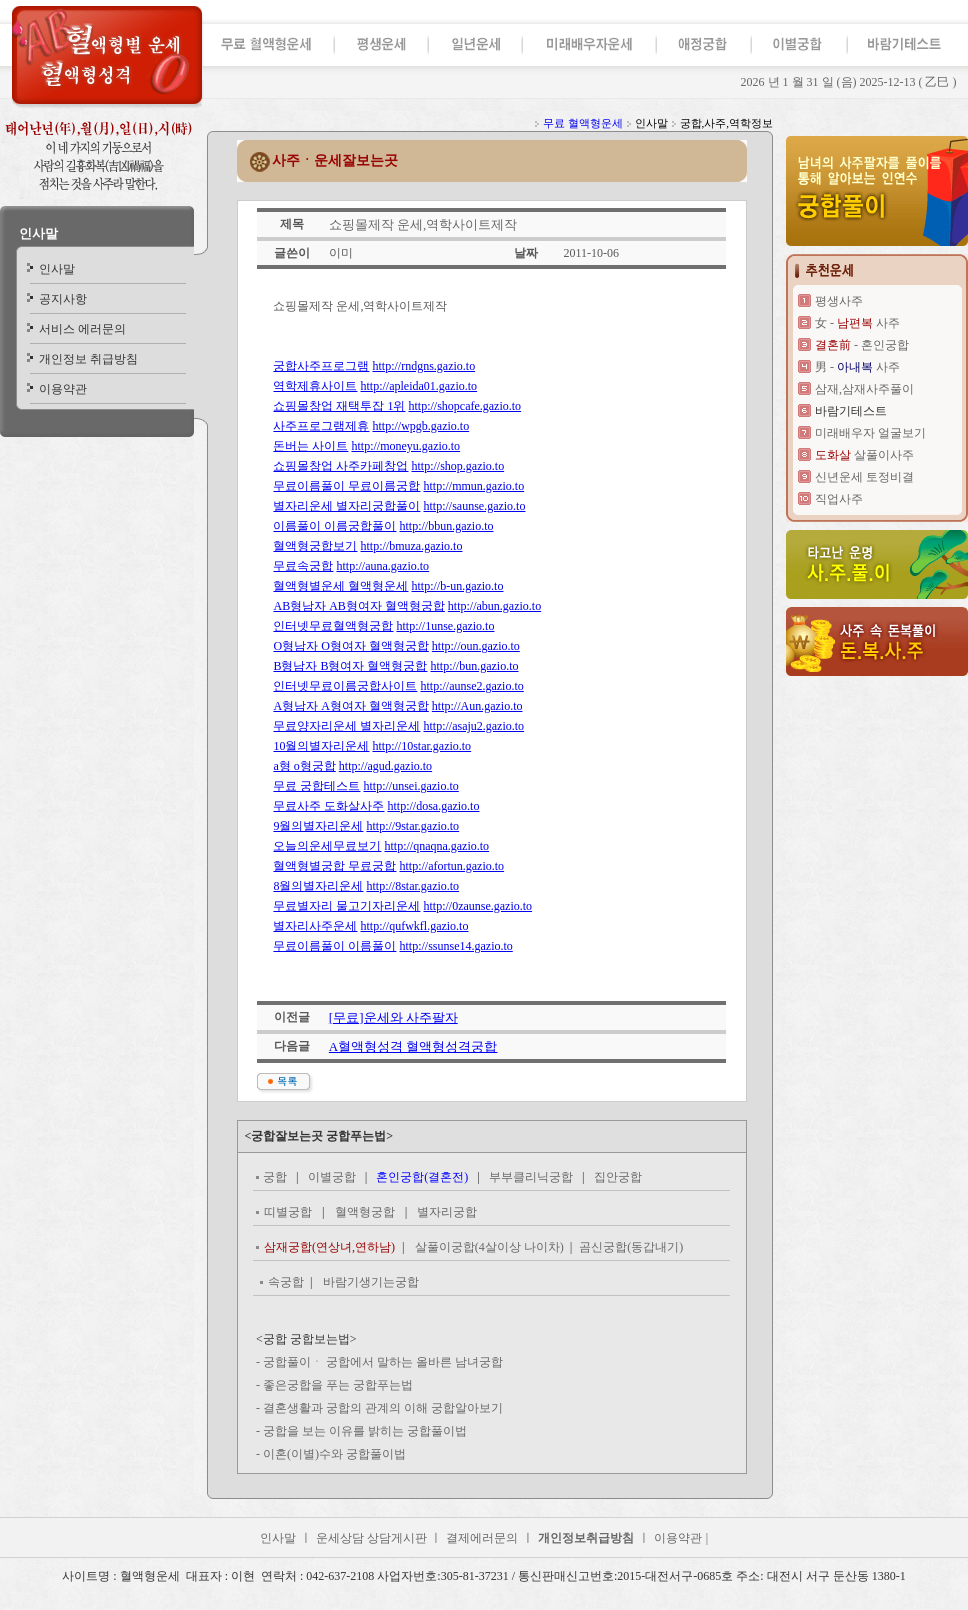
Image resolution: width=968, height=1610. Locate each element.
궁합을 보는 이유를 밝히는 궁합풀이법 (365, 1431)
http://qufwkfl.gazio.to (414, 926)
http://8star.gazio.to (412, 886)
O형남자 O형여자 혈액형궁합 (350, 646)
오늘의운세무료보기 (327, 846)
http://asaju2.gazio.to (473, 726)
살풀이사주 (864, 455)
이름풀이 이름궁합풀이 (334, 526)
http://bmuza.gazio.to (411, 546)
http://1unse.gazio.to (445, 626)
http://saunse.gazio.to (474, 506)
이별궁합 (332, 1177)
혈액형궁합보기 (315, 546)
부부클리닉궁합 (531, 1177)
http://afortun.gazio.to (451, 866)
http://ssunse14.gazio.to (455, 946)
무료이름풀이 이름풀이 (334, 946)
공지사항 (63, 299)
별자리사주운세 (315, 926)
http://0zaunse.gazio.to (477, 906)
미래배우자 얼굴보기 (870, 433)
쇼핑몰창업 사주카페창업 (340, 466)
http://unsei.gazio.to (410, 786)
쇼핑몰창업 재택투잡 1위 (339, 406)
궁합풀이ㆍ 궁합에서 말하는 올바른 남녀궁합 (383, 1362)
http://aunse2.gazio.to (471, 686)
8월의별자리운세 (318, 886)
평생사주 (839, 301)
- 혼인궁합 (862, 345)
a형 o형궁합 (304, 766)
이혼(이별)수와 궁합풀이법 (334, 1454)
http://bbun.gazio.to (446, 526)
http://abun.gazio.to (494, 606)
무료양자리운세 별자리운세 (346, 726)
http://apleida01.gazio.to (418, 386)
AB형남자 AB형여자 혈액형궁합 (358, 606)
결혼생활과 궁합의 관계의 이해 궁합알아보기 (383, 1408)
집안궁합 (618, 1177)
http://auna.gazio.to (382, 566)
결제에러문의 (482, 1538)
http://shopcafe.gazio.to (464, 406)
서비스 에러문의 (82, 329)
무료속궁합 (303, 566)
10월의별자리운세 (321, 746)
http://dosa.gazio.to (433, 806)
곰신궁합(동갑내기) (631, 1247)
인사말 (38, 233)
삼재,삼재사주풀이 (864, 389)
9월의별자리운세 (318, 826)
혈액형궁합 (365, 1212)
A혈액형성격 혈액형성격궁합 (413, 1046)
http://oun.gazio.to (476, 646)
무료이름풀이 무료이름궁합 (346, 486)
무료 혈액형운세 (583, 123)
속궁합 (286, 1282)
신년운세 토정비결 (864, 477)
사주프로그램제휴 (321, 426)
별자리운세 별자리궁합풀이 (346, 506)
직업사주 (839, 499)
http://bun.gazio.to (474, 666)
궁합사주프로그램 (321, 366)
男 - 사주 (857, 367)
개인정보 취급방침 (88, 359)
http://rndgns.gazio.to (423, 366)
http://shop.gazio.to (457, 466)
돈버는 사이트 (310, 446)
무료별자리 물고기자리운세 (346, 906)
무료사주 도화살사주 (328, 806)
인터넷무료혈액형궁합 (333, 626)
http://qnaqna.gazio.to (436, 846)
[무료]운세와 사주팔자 (393, 1017)
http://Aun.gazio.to (477, 706)
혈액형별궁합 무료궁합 (334, 866)
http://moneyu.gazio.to (405, 446)
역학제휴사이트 (315, 386)
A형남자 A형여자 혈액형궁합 (350, 706)
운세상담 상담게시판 (373, 1538)
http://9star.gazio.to (412, 826)
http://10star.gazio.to (421, 746)
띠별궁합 (288, 1212)
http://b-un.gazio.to (457, 586)
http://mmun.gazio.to (473, 486)
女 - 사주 (857, 323)
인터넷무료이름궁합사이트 (345, 686)
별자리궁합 (447, 1212)
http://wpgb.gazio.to (420, 426)
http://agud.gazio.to (385, 766)
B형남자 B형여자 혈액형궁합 (350, 666)
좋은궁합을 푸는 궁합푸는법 (338, 1385)
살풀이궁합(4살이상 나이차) (491, 1247)
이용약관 (63, 389)
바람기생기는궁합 (371, 1282)
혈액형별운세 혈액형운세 (340, 586)
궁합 (275, 1177)
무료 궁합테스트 (316, 786)
